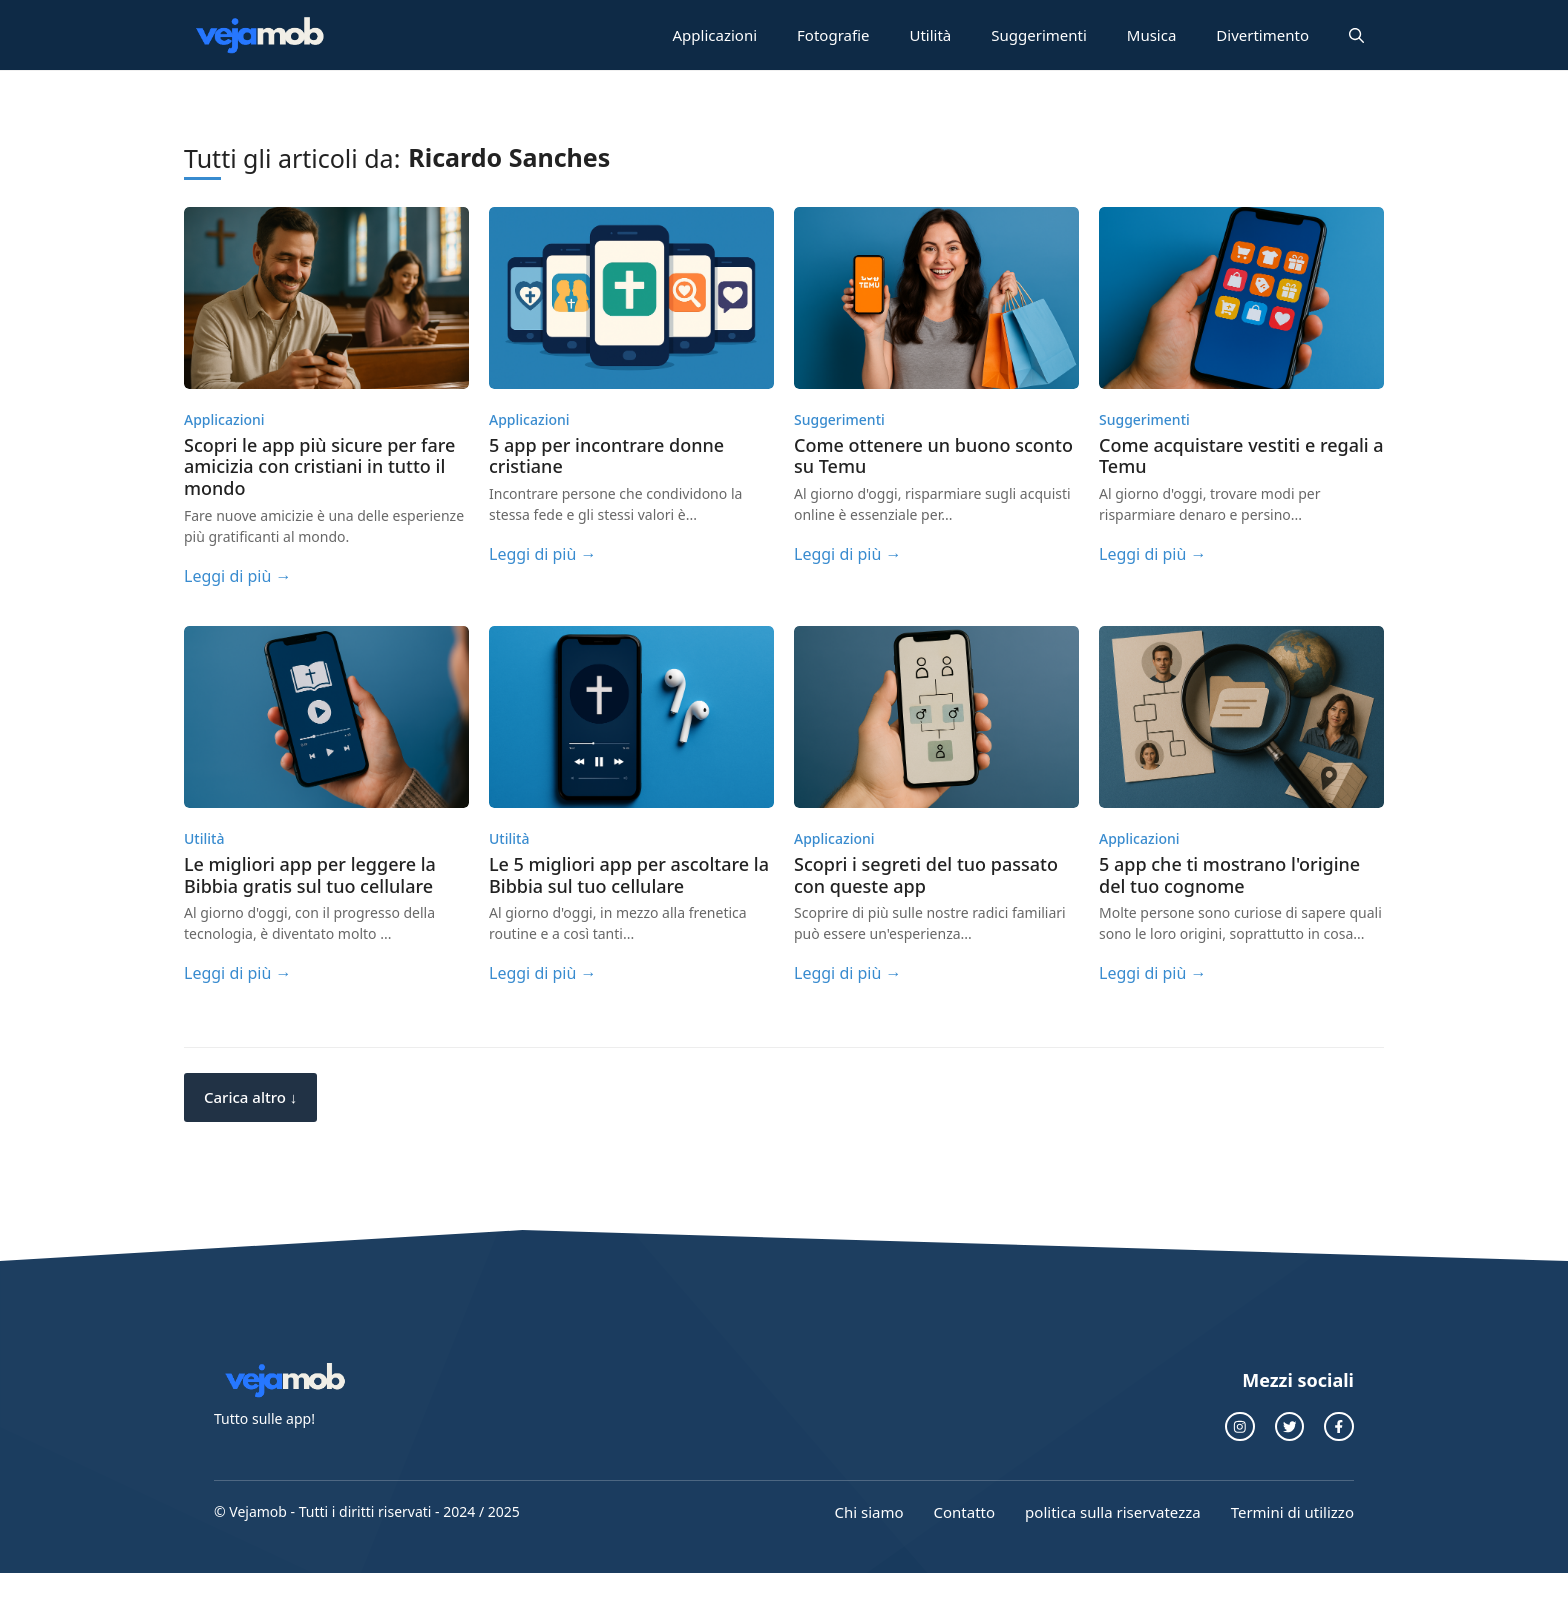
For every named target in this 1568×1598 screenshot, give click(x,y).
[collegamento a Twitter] (1290, 1427)
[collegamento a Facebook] (1339, 1427)
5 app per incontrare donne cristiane (606, 456)
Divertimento (1262, 35)
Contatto (965, 1512)
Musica (1152, 35)
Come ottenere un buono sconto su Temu (933, 456)
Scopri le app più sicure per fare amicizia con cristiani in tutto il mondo (319, 466)
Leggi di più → (238, 576)
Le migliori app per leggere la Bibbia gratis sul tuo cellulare (310, 875)
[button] (1356, 35)
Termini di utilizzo (1292, 1512)
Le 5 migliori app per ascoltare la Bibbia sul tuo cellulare (629, 875)
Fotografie (833, 35)
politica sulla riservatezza (1113, 1512)
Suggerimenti (1039, 35)
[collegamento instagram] (1240, 1427)
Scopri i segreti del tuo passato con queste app (926, 875)
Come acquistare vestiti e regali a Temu (1241, 456)
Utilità (930, 35)
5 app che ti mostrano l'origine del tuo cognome (1229, 875)
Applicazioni (715, 35)
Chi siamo (868, 1512)
